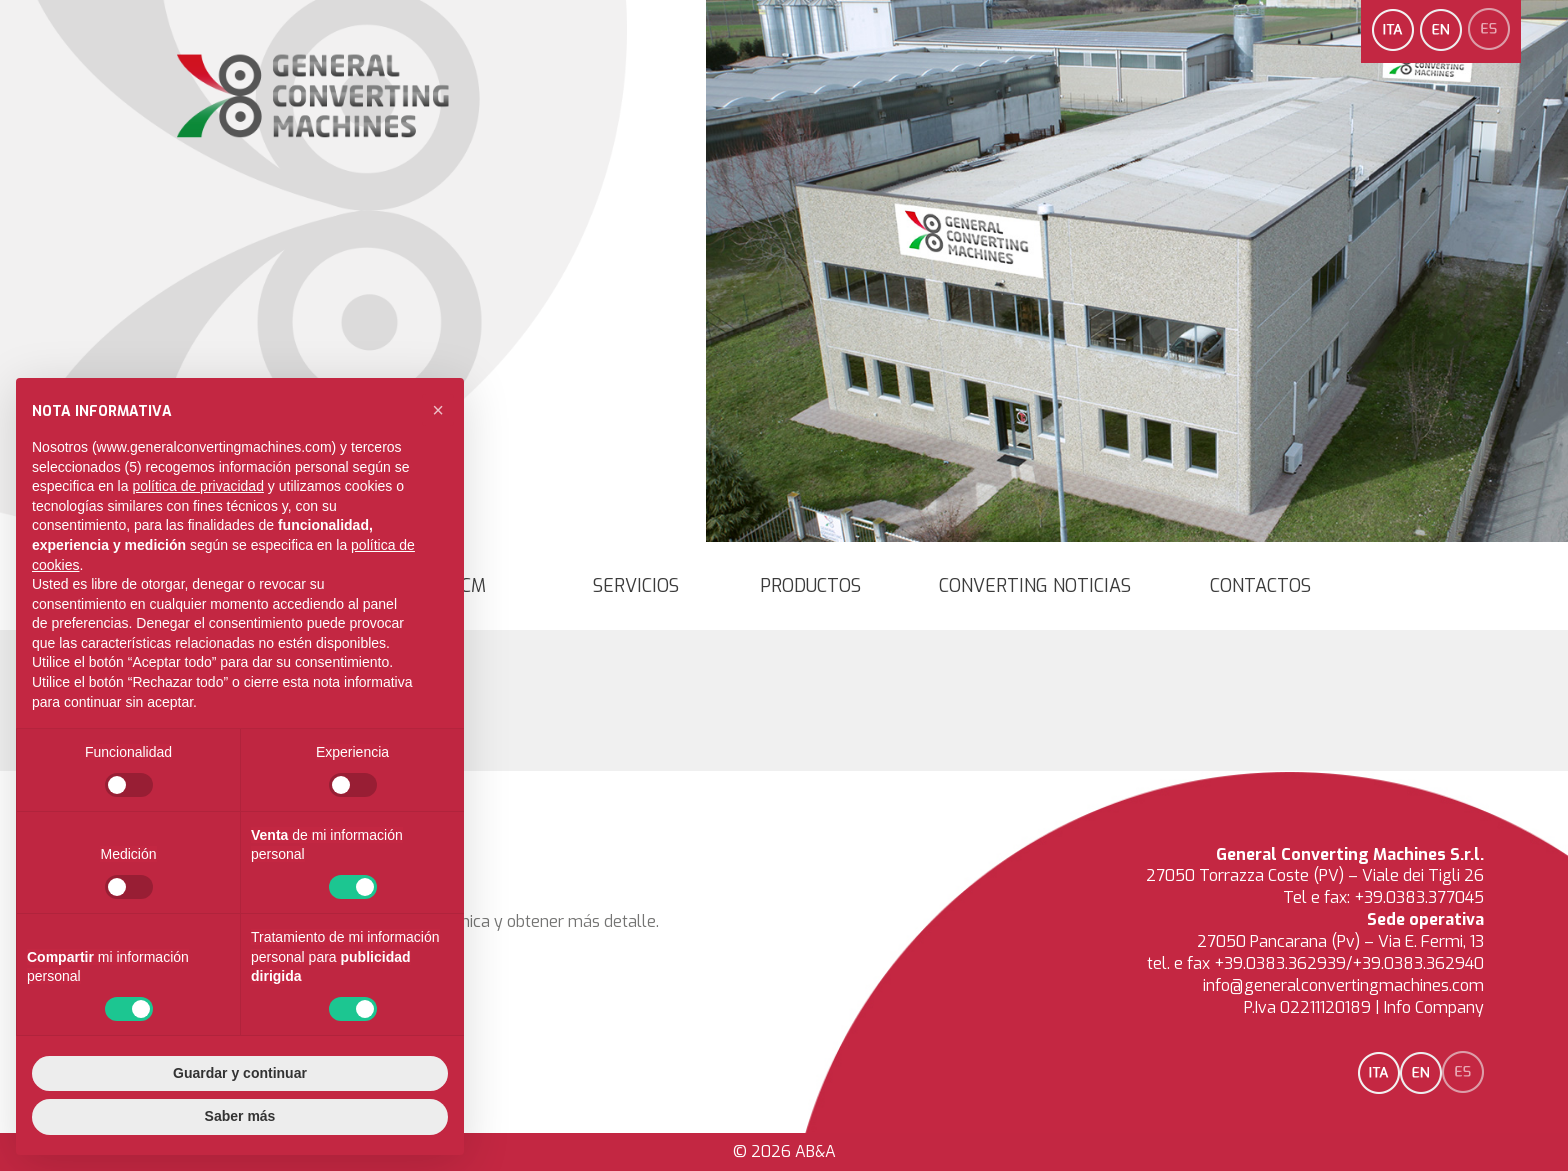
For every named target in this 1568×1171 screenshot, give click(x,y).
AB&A (815, 1151)
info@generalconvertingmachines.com (1343, 985)
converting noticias (1035, 586)
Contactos (1260, 586)
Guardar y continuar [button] (240, 1073)
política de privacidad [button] (198, 486)
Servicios (636, 586)
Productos (810, 586)
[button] (438, 410)
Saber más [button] (240, 1116)
